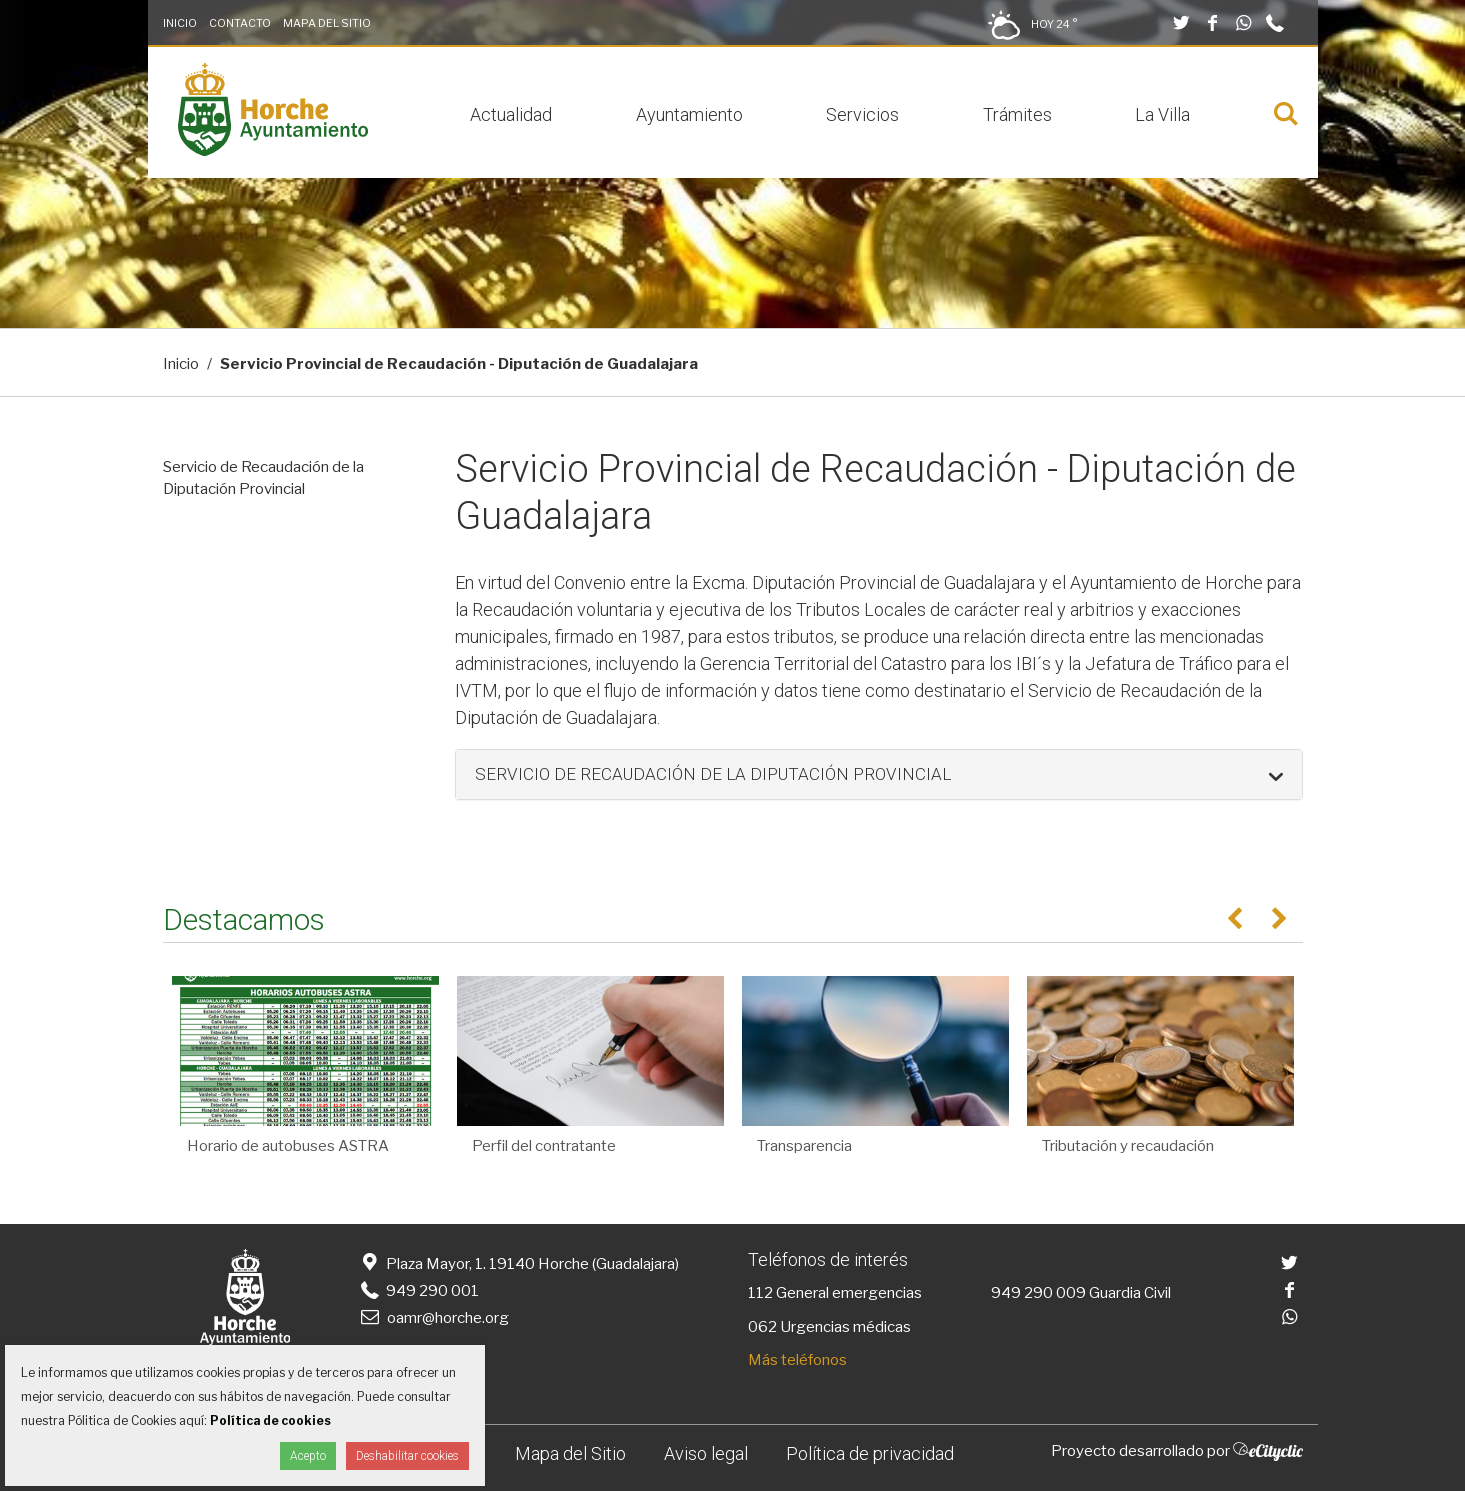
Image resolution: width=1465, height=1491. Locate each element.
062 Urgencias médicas (829, 1327)
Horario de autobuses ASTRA (288, 1146)
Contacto (240, 23)
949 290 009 (1038, 1293)
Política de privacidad (870, 1453)
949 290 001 (418, 1291)
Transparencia (804, 1146)
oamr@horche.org (433, 1318)
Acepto (308, 1456)
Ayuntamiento (689, 114)
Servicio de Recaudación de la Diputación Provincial (263, 478)
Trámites (1017, 114)
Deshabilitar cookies (407, 1456)
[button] (879, 774)
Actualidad (511, 114)
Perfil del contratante (544, 1146)
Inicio (180, 23)
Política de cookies (270, 1420)
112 (760, 1293)
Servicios (862, 114)
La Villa (1162, 114)
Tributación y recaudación (1128, 1146)
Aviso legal (706, 1453)
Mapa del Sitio (327, 23)
